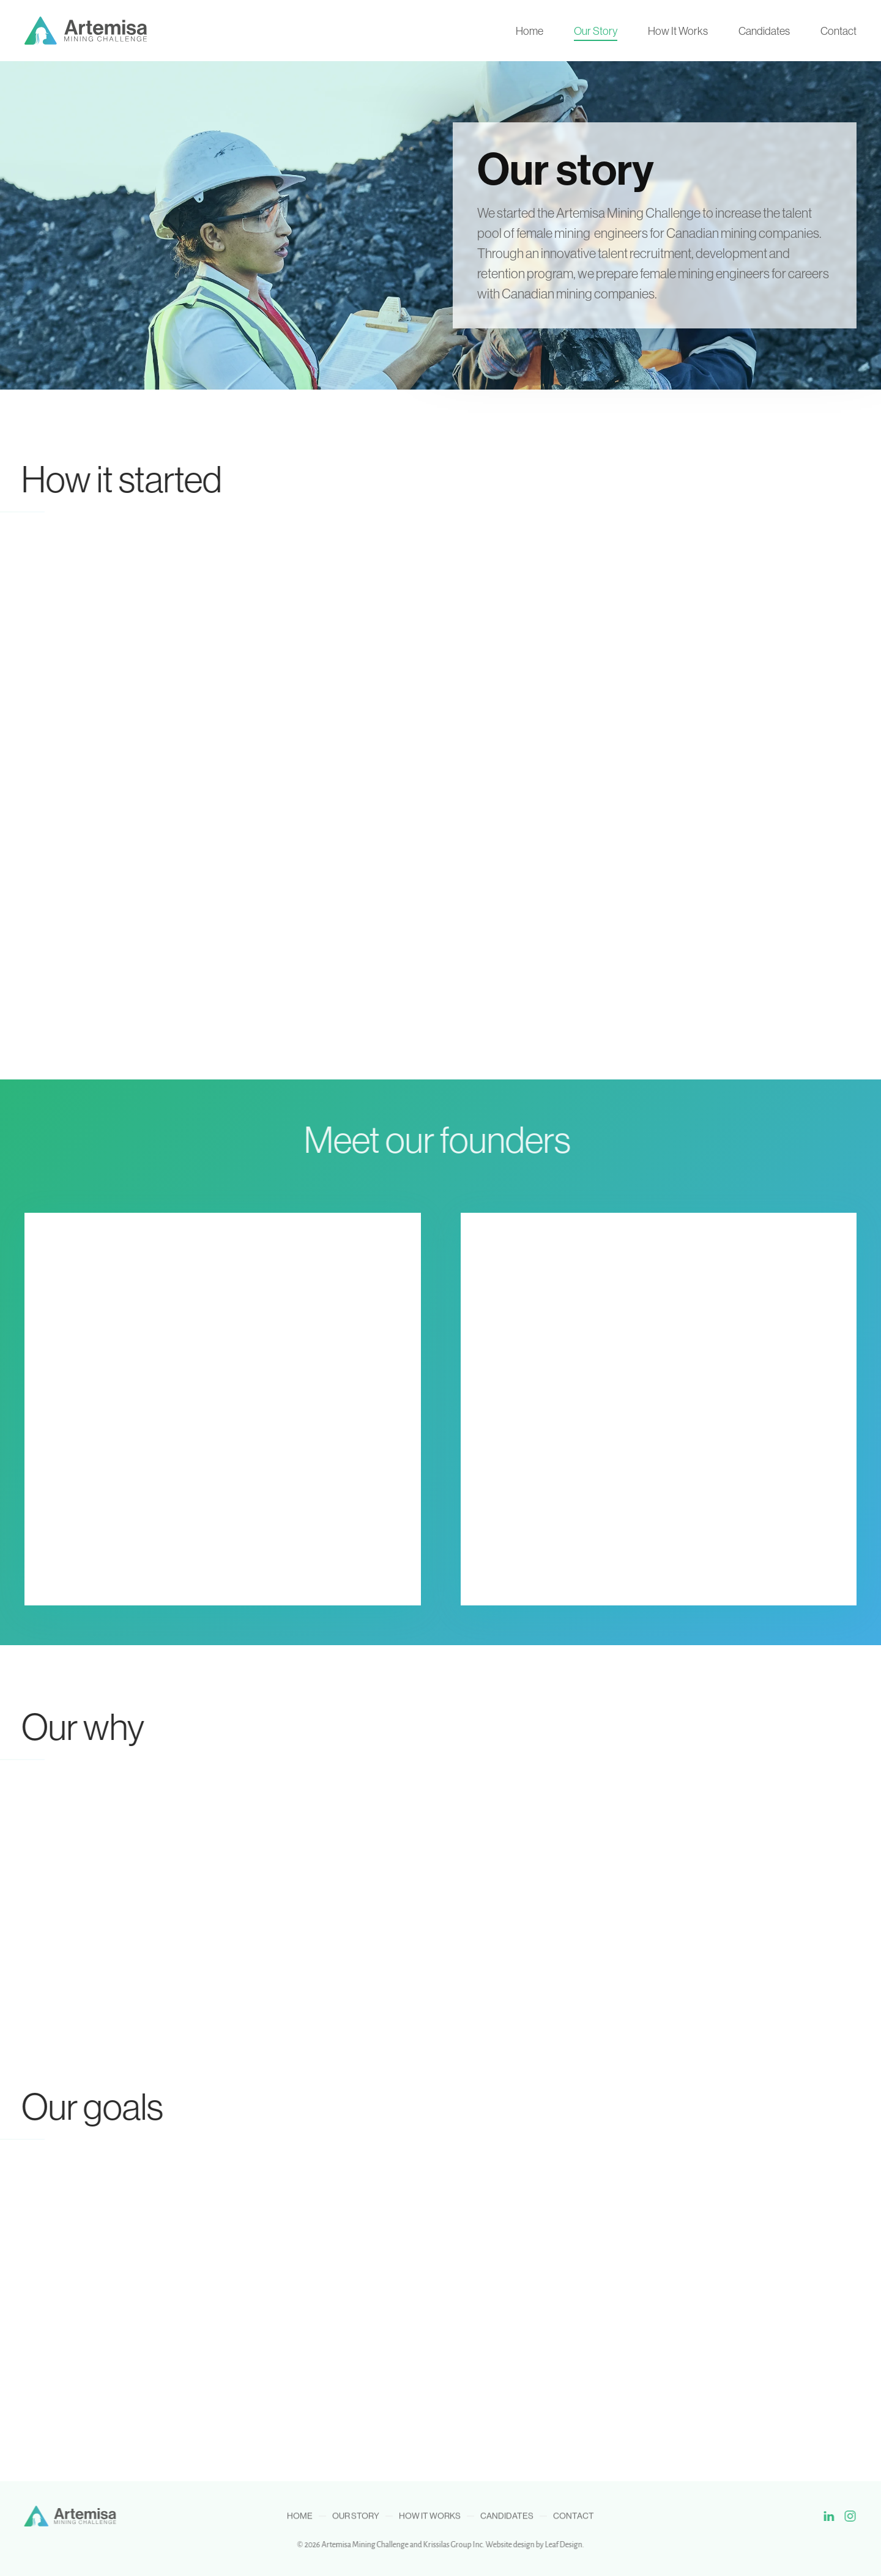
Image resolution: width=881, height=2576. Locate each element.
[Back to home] (85, 30)
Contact (838, 31)
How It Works (678, 31)
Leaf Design (560, 2545)
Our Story (595, 31)
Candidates (764, 31)
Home (529, 31)
